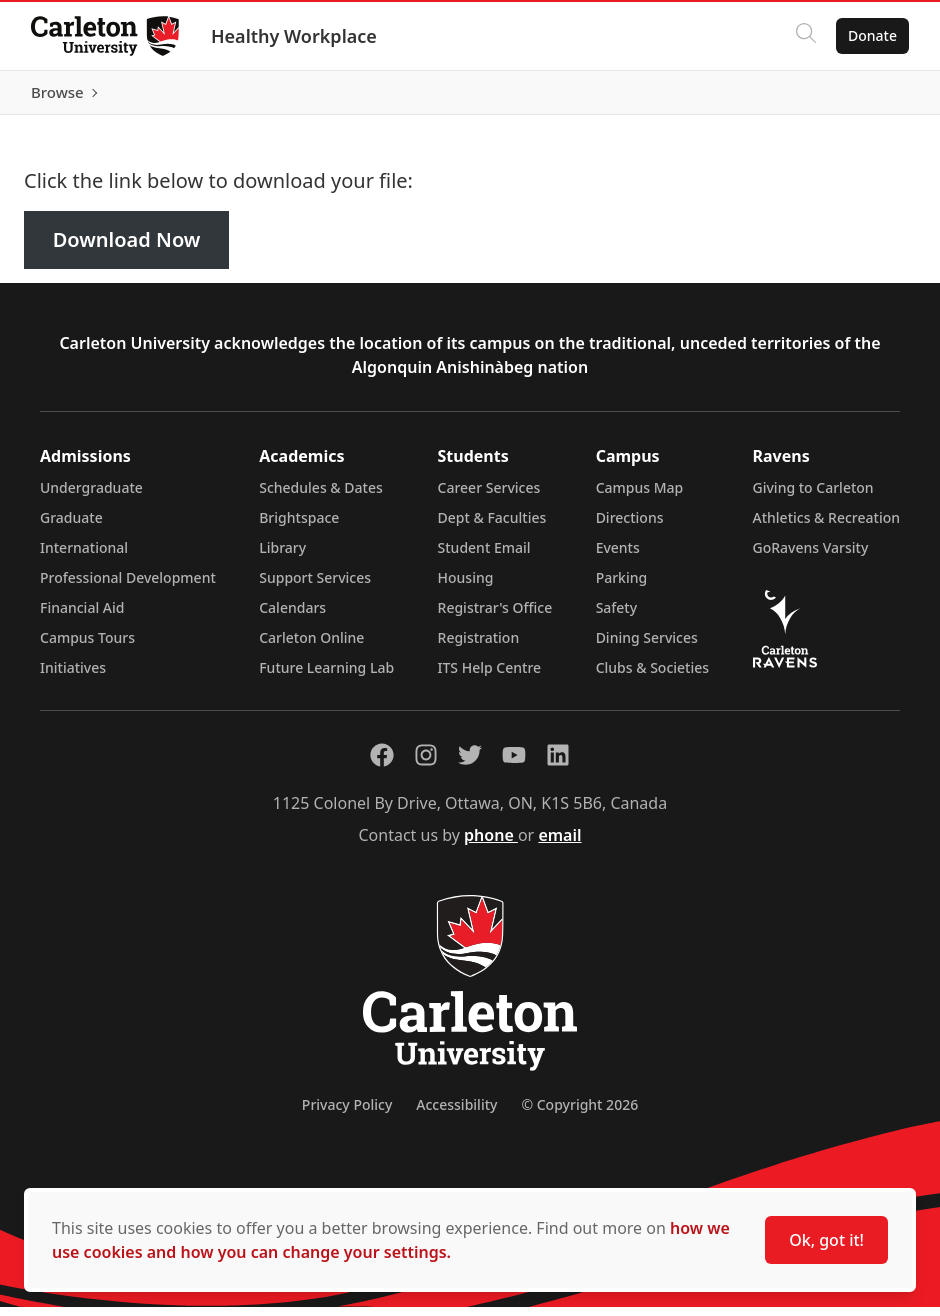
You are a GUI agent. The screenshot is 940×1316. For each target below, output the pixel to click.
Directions (630, 526)
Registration (479, 646)
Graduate (71, 526)
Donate (871, 35)
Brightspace (299, 526)
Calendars (292, 616)
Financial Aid (82, 616)
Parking (622, 586)
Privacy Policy (347, 1113)
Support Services (315, 586)
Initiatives (73, 676)
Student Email (484, 556)
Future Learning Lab (326, 676)
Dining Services (647, 646)
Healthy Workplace (295, 36)
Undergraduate (91, 496)
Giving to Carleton (813, 496)
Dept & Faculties (492, 526)
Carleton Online (311, 646)
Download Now (127, 249)
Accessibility (456, 1113)
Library (282, 556)
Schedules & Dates (321, 496)
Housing (466, 586)
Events (618, 556)
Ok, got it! (826, 1240)
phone (491, 844)
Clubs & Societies (652, 676)
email (559, 844)
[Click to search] (805, 36)
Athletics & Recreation (826, 526)
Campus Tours (87, 646)
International (84, 556)
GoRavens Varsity (811, 556)
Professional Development (128, 586)
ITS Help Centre (490, 676)
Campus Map (640, 496)
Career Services (489, 496)
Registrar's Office (495, 616)
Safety (617, 616)
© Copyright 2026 (579, 1113)
